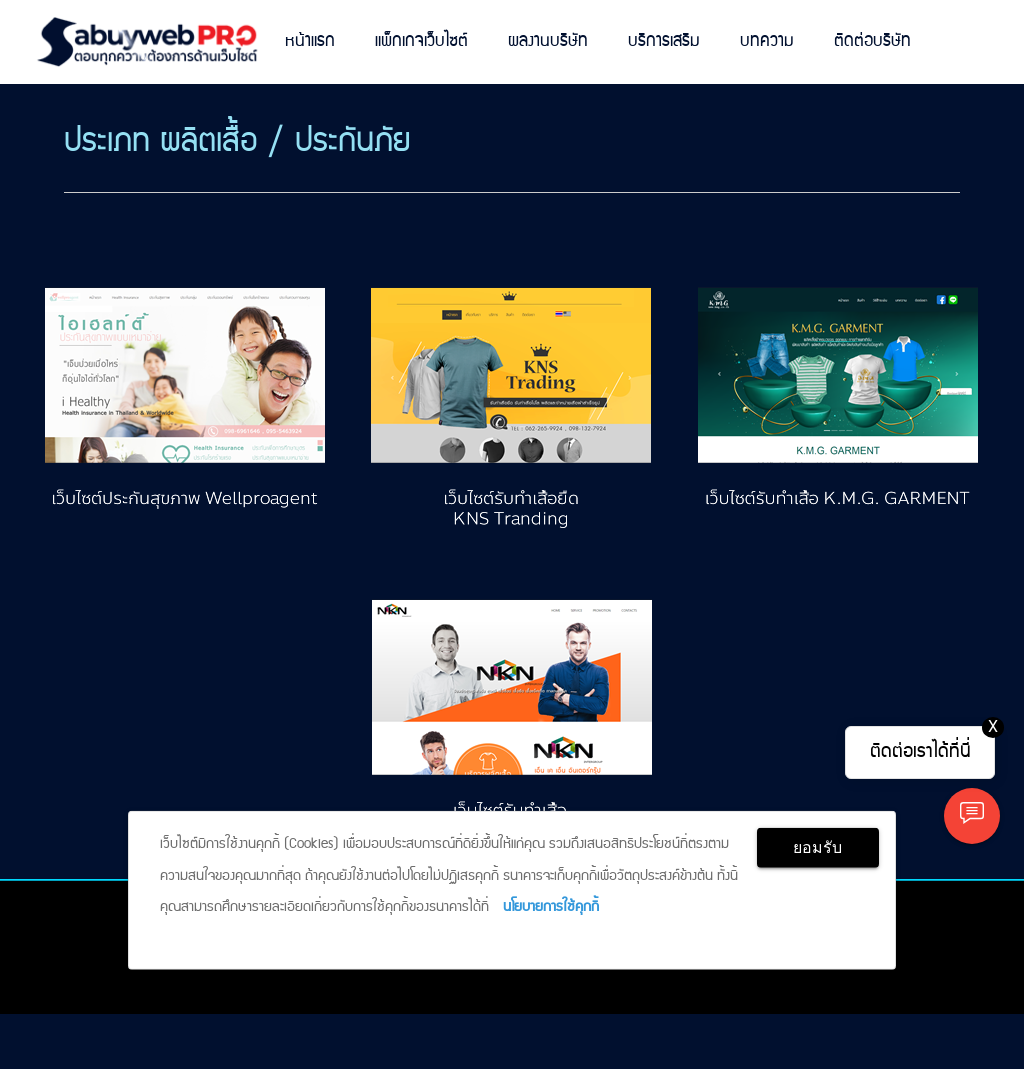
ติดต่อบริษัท (872, 41)
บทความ (767, 41)
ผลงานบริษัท (548, 41)
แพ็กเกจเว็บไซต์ (421, 41)
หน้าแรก (310, 41)
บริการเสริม (664, 41)
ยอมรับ (817, 847)
